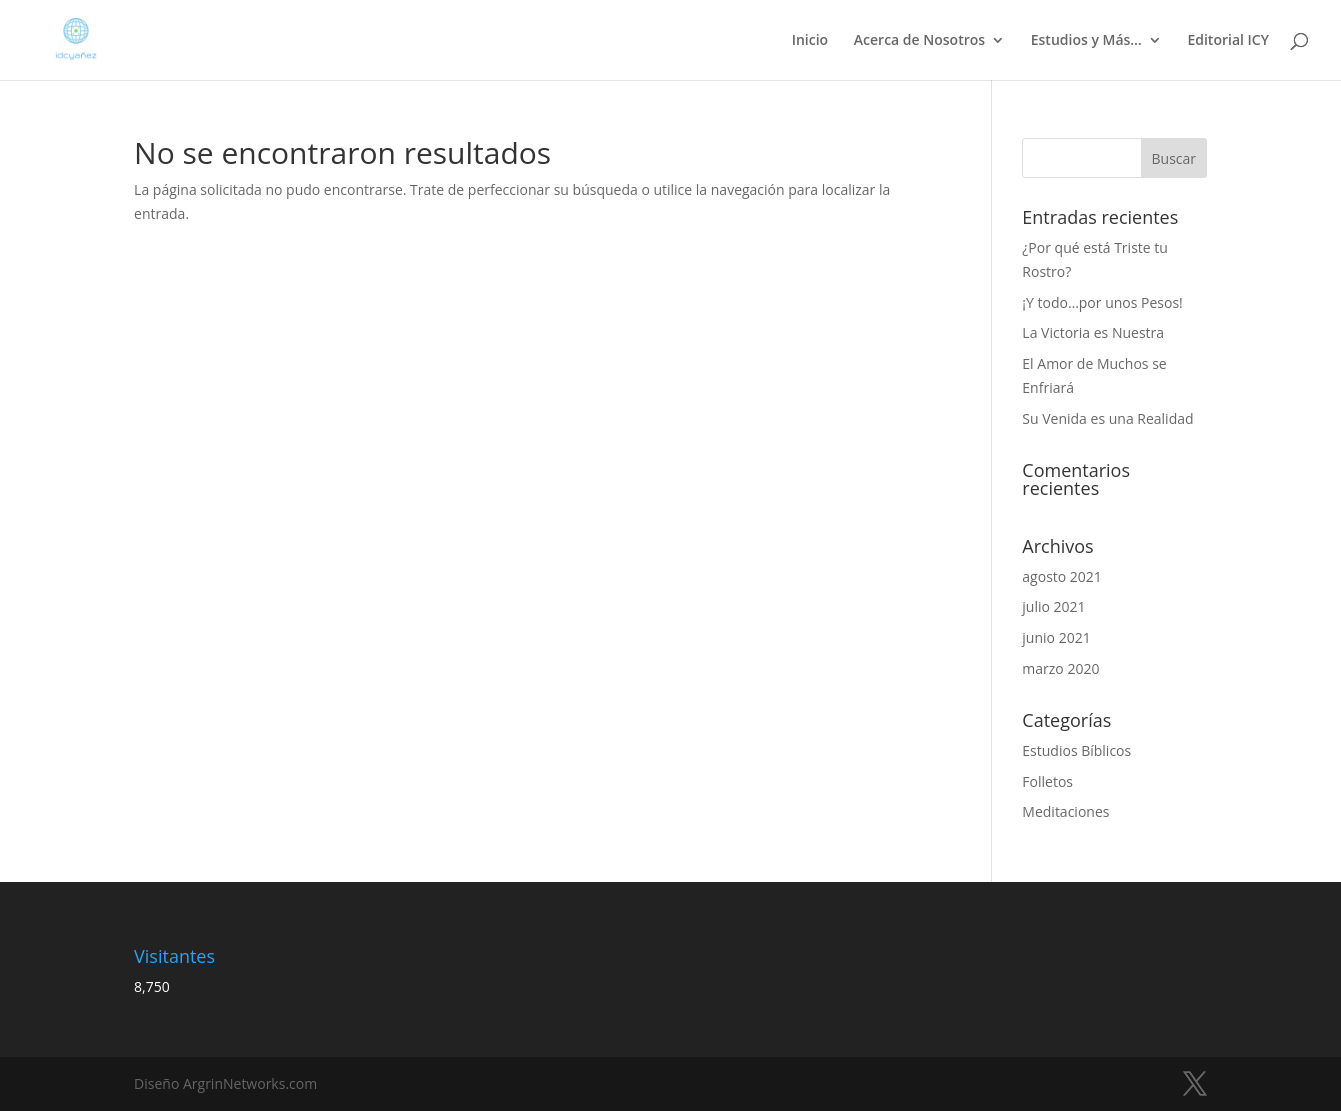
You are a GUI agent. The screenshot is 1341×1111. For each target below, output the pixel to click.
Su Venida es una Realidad (1107, 418)
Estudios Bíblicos (1076, 750)
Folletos (1047, 781)
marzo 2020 (1060, 668)
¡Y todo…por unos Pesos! (1102, 302)
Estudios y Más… (1086, 41)
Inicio (810, 41)
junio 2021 (1056, 637)
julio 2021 (1053, 606)
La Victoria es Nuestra (1093, 332)
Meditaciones (1065, 811)
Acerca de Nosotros (919, 41)
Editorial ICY (1228, 41)
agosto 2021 (1062, 576)
